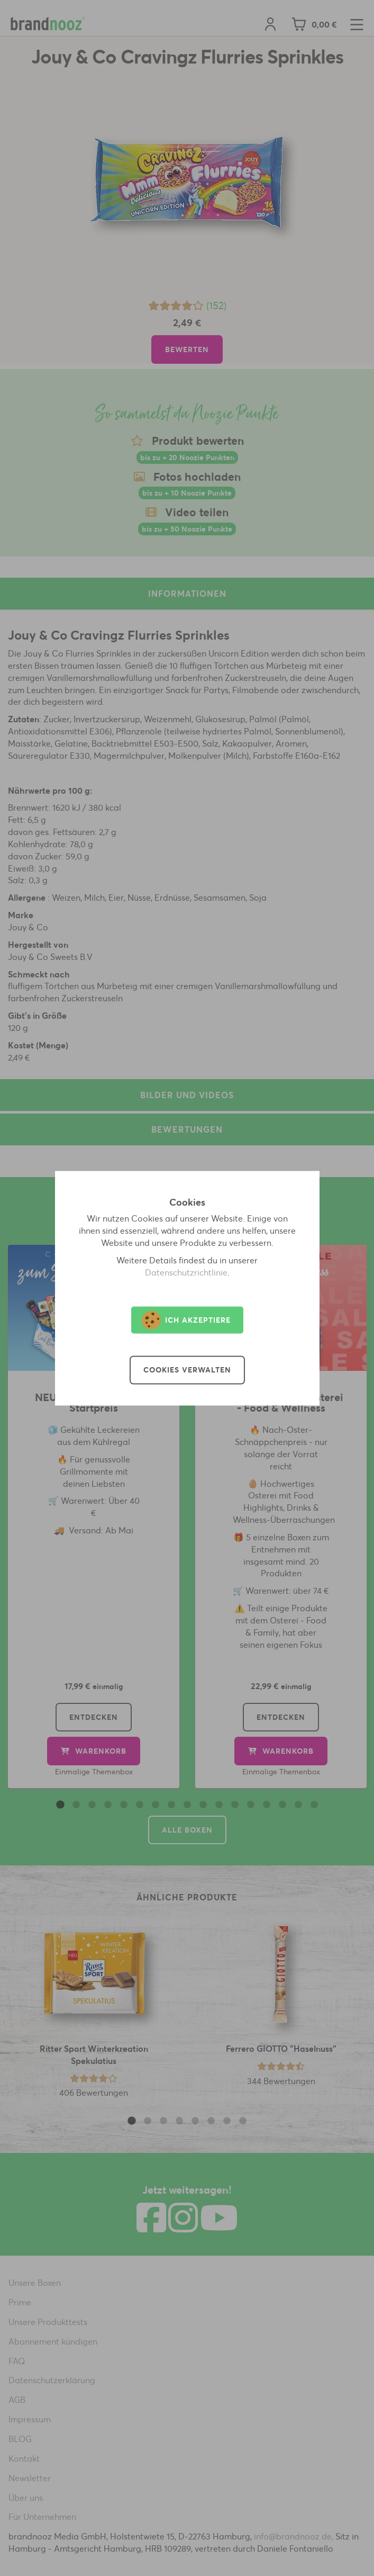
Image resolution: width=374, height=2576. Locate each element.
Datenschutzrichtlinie (186, 1272)
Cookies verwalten (187, 1370)
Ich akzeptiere (186, 1320)
